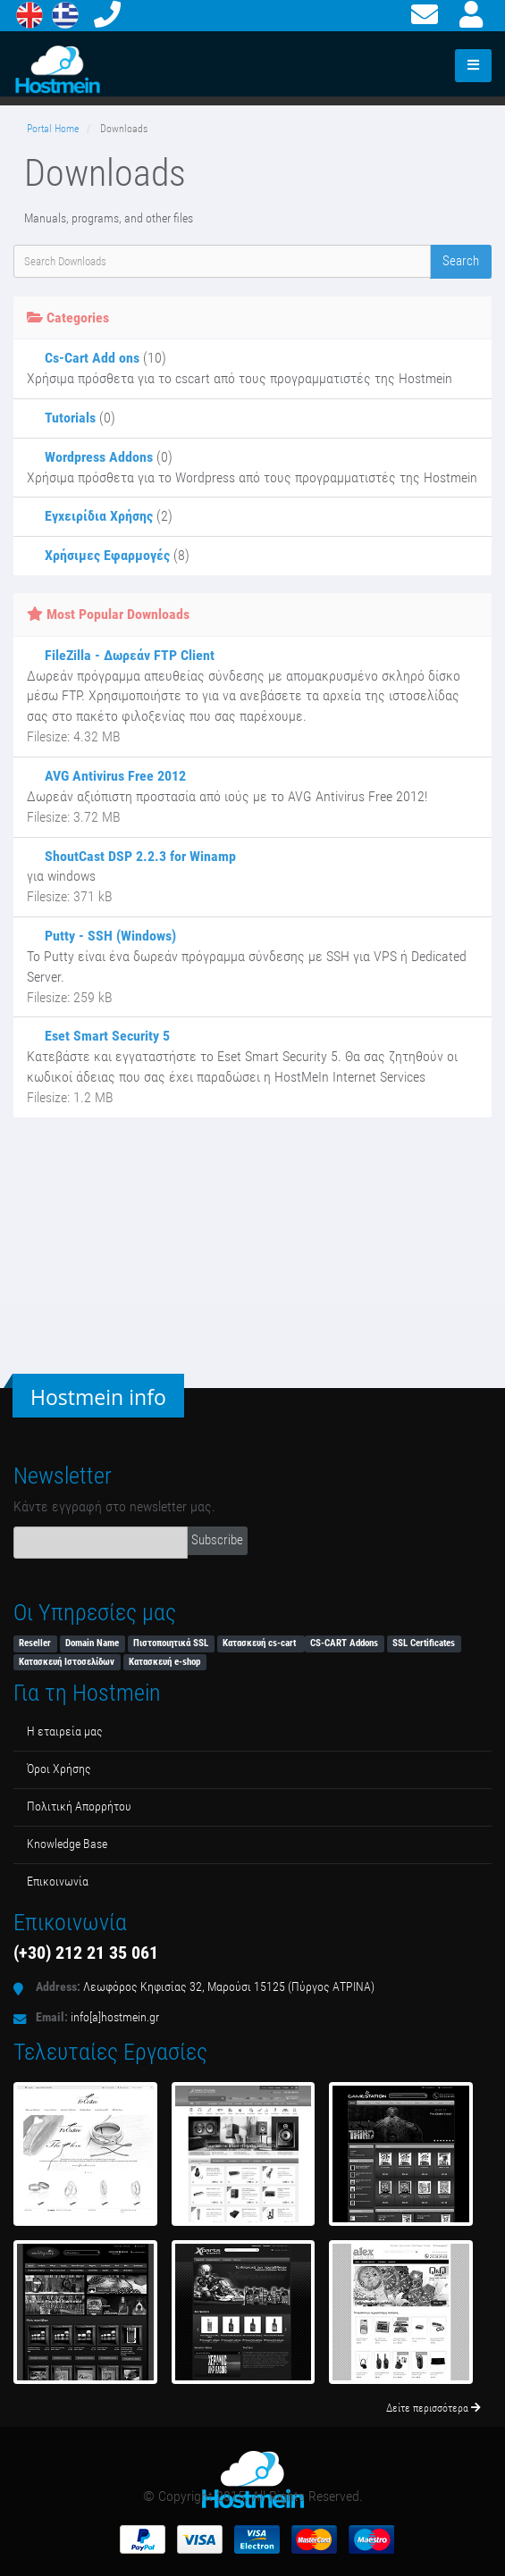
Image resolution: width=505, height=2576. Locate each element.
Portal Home (53, 128)
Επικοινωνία (57, 1881)
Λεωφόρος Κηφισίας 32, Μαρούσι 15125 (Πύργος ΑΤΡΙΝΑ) (229, 1987)
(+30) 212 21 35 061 (85, 1952)
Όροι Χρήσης (59, 1769)
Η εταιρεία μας (65, 1731)
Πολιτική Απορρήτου (79, 1806)
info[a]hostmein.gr (115, 2017)
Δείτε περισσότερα (433, 2408)
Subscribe (217, 1540)
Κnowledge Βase (67, 1844)
